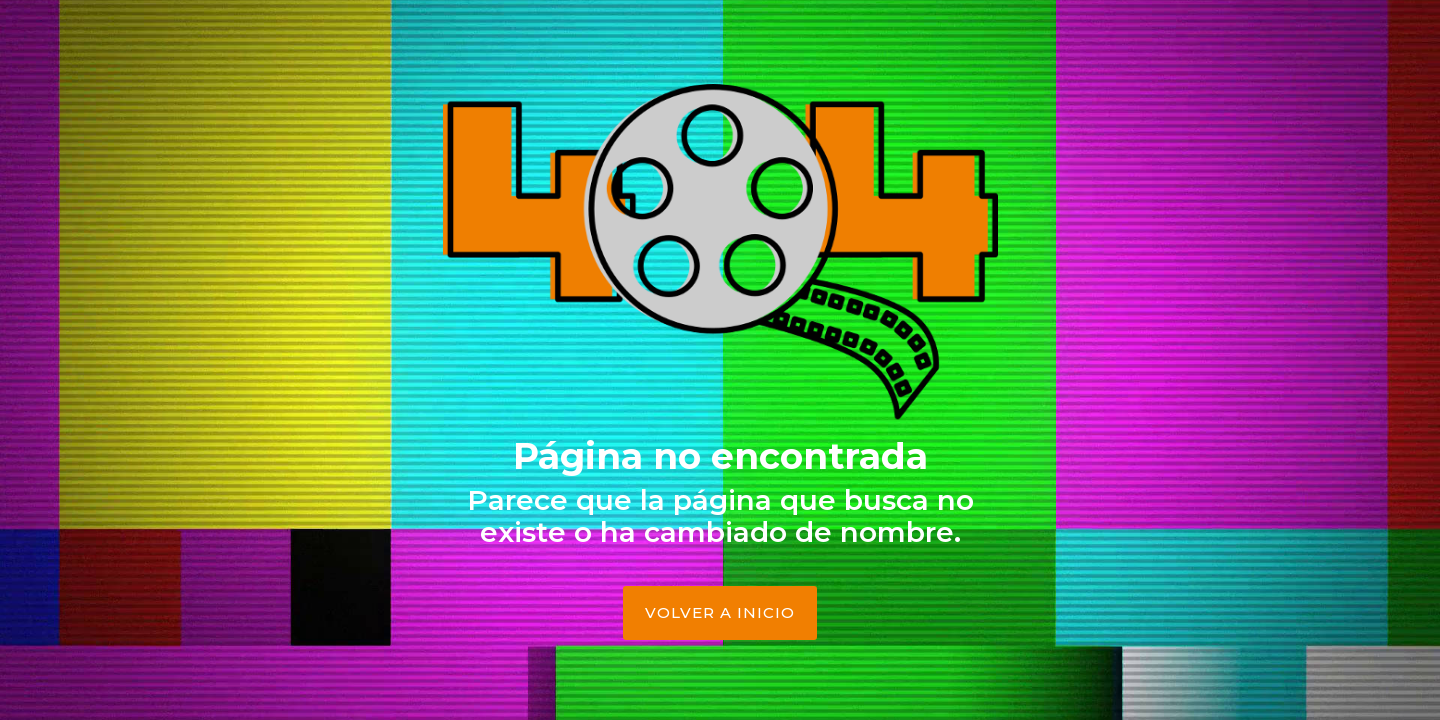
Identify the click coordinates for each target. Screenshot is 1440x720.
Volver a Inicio (720, 612)
